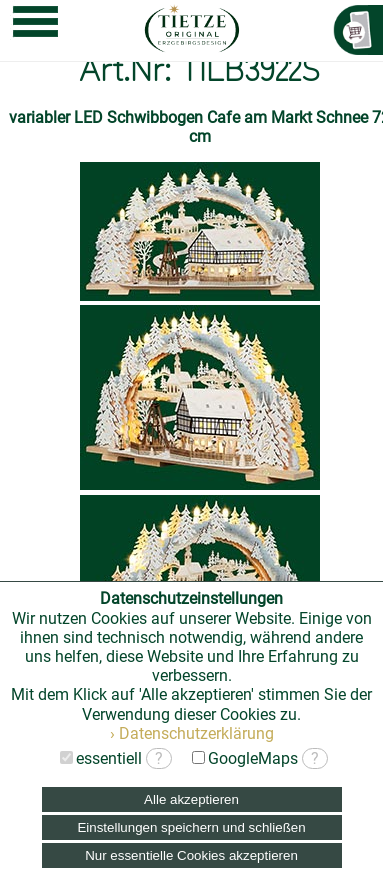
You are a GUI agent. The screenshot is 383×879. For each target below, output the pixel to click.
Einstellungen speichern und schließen (191, 827)
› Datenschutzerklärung (192, 733)
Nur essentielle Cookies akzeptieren (191, 855)
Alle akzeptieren (191, 799)
